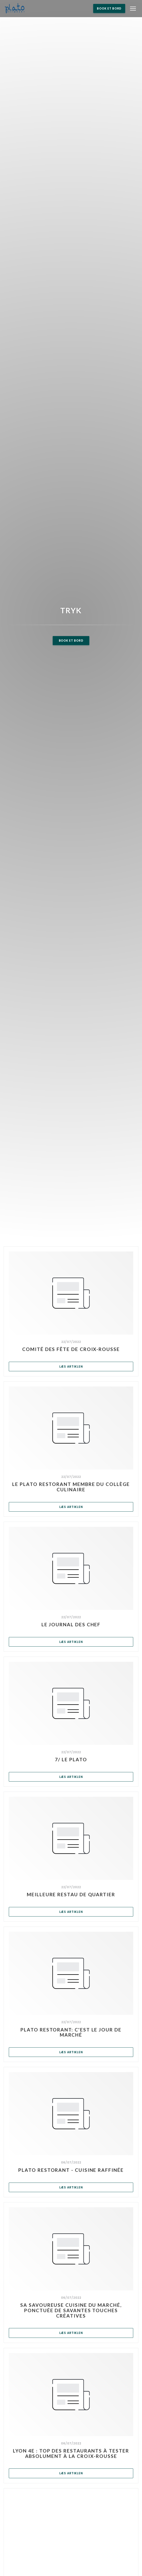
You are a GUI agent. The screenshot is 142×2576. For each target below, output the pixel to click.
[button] (133, 8)
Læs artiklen (93, 1366)
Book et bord (109, 8)
